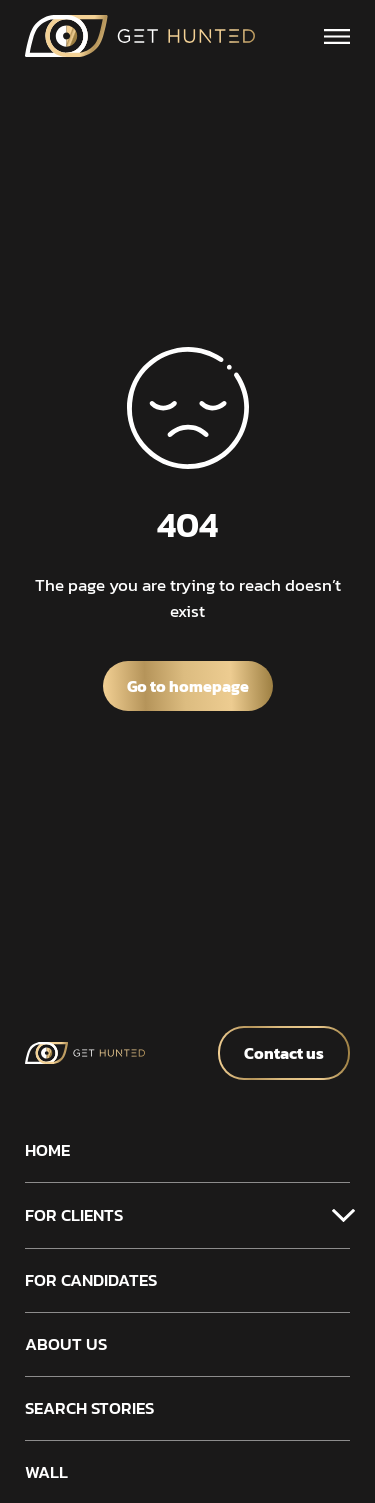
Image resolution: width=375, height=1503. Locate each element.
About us (66, 1344)
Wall (46, 1472)
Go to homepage (188, 686)
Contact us (284, 1053)
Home (47, 1150)
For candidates (91, 1280)
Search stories (89, 1408)
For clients (74, 1215)
